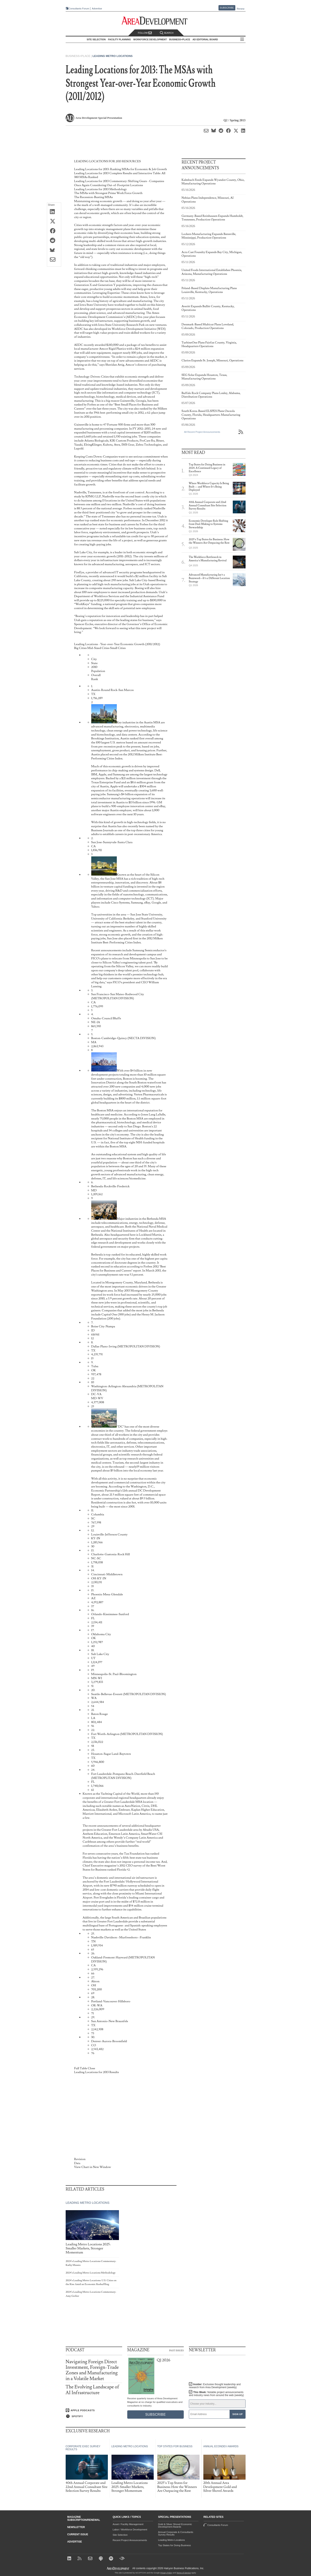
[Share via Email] (54, 260)
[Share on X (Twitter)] (54, 222)
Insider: (215, 2386)
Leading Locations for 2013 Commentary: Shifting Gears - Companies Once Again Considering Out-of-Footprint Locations (119, 183)
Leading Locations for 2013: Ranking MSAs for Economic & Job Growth (120, 169)
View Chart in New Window (92, 2167)
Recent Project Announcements (130, 2540)
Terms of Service (183, 2573)
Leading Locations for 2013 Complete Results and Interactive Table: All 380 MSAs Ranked (119, 175)
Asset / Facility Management (128, 2524)
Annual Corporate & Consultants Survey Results (175, 2533)
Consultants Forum (79, 8)
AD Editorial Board (205, 39)
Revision (80, 2159)
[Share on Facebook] (54, 231)
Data (77, 2163)
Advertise (97, 8)
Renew (240, 8)
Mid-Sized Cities (98, 648)
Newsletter (76, 2527)
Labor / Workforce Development (130, 2529)
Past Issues (176, 2350)
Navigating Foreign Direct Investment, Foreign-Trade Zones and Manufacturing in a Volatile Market (92, 2370)
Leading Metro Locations (113, 56)
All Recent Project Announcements (202, 432)
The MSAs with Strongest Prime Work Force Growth (108, 193)
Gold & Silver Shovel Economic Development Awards (175, 2525)
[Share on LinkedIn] (54, 212)
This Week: (216, 2394)
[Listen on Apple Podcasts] (94, 2410)
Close (91, 2068)
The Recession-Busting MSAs (93, 197)
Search (167, 33)
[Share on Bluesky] (54, 250)
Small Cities (118, 648)
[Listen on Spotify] (94, 2416)
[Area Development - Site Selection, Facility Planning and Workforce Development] (155, 21)
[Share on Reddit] (54, 241)
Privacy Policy (166, 2573)
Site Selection (120, 2535)
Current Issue (77, 2534)
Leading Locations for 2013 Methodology (100, 189)
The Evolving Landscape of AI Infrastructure (92, 2389)
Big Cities (80, 648)
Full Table (80, 2068)
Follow (145, 33)
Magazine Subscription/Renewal (83, 2518)
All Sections (242, 39)
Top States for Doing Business (174, 2545)
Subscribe (227, 7)
